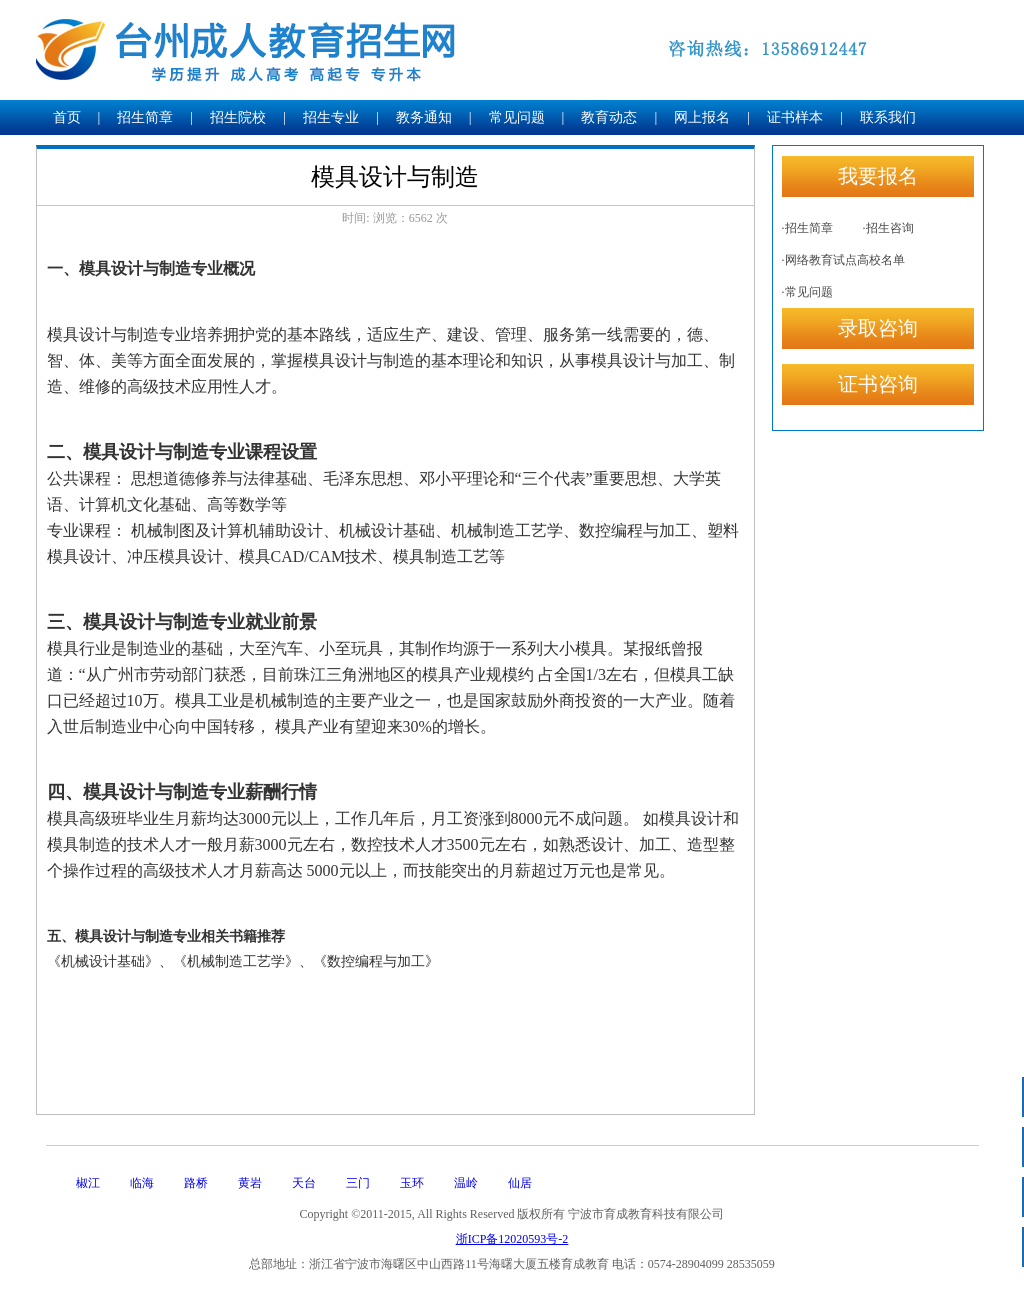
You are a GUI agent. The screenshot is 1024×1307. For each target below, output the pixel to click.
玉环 (412, 1183)
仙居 (520, 1183)
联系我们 (888, 117)
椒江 (88, 1183)
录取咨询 (878, 328)
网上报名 (702, 117)
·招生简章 (807, 228)
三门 (358, 1183)
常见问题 (517, 117)
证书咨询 (878, 384)
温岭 (466, 1183)
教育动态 (609, 117)
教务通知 (424, 117)
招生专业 (331, 117)
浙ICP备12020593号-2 (512, 1239)
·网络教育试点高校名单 (843, 260)
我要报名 (878, 176)
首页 (67, 117)
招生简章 (145, 117)
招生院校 (238, 117)
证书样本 (795, 117)
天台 (304, 1183)
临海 (142, 1183)
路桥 (196, 1183)
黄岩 (250, 1183)
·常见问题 (807, 292)
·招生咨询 (888, 228)
